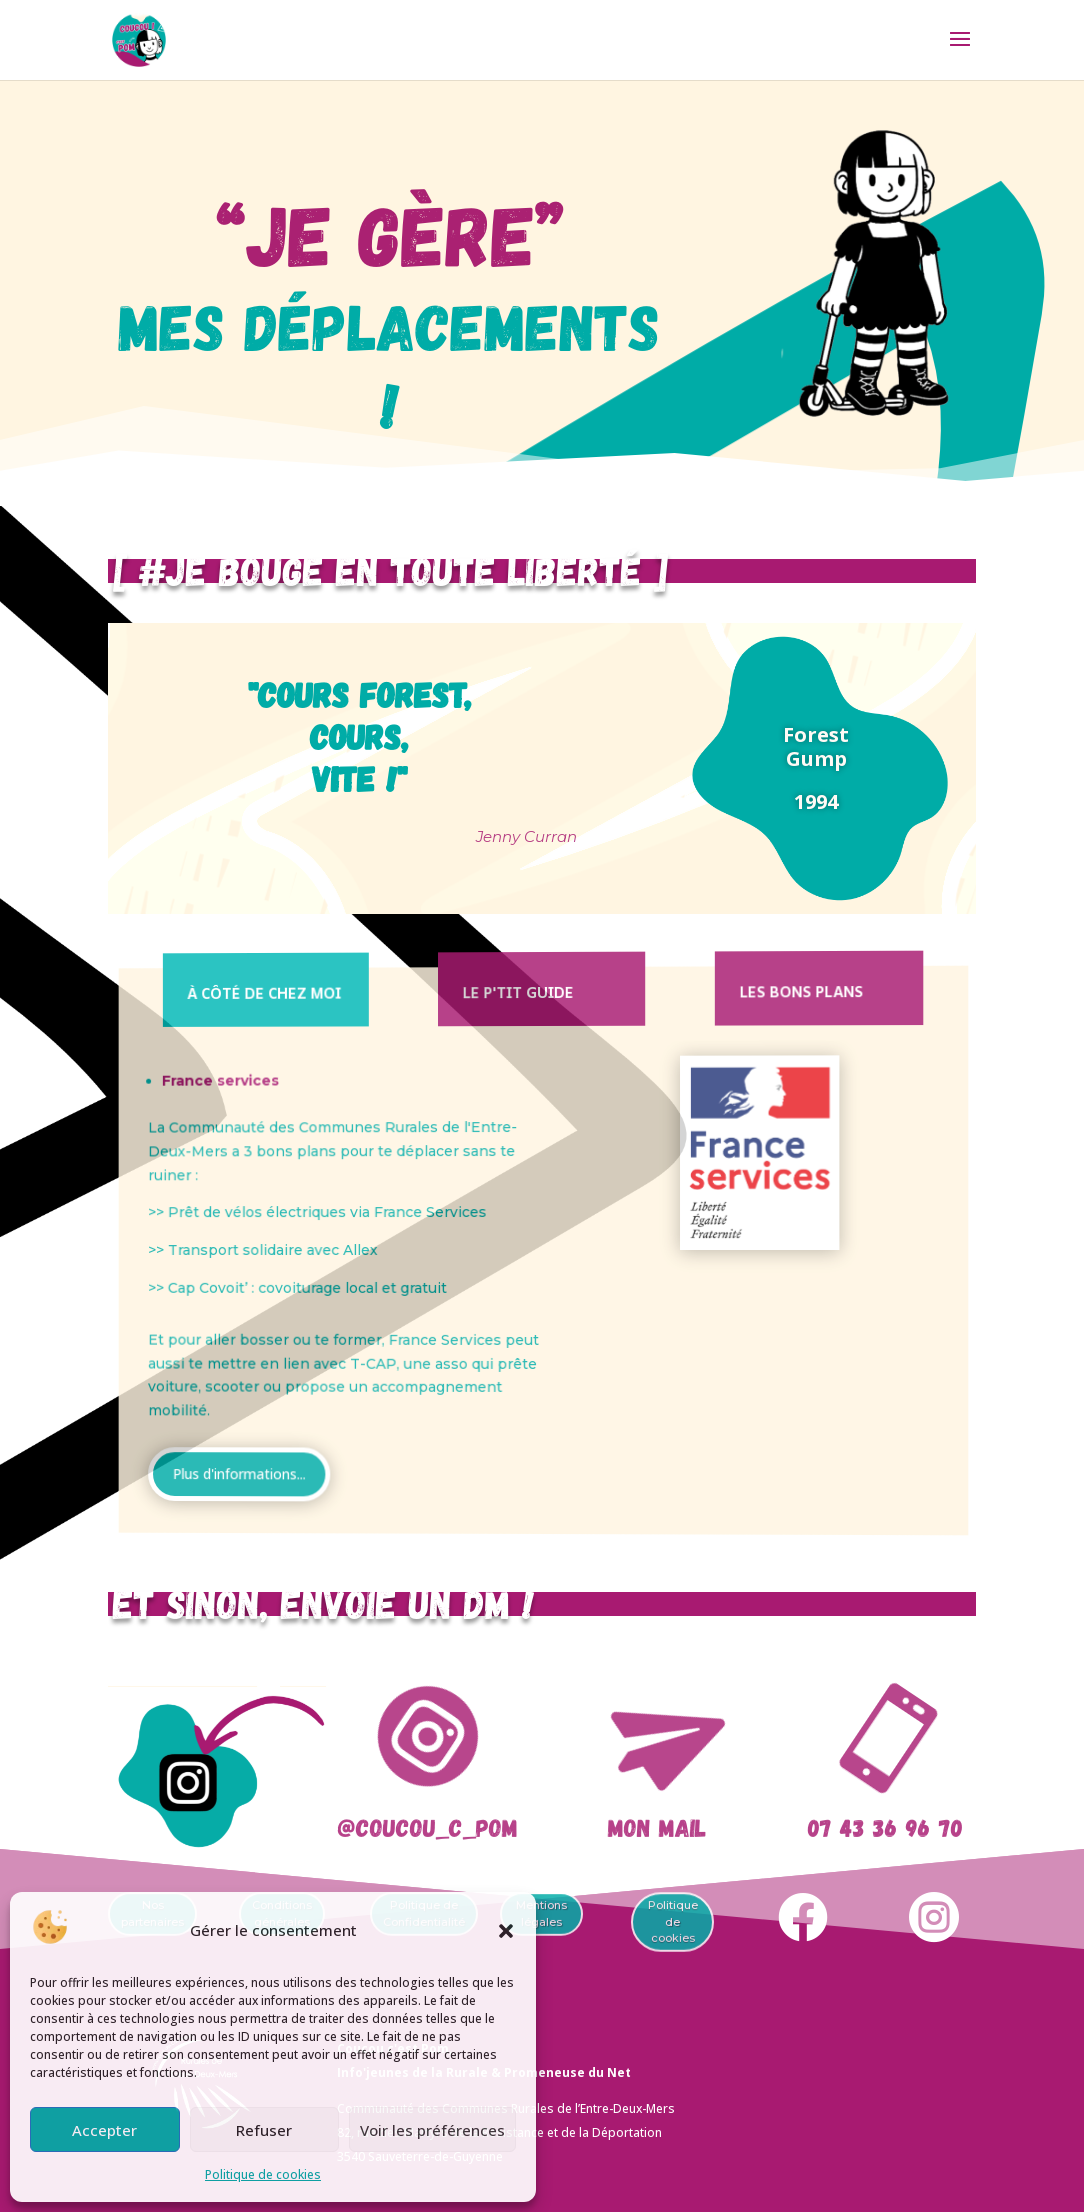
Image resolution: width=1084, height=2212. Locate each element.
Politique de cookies (263, 2174)
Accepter (104, 2130)
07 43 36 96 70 (885, 1827)
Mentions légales (541, 1914)
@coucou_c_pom (427, 1827)
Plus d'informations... (337, 1454)
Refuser (264, 2130)
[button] (506, 1931)
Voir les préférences (432, 2130)
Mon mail (656, 1827)
